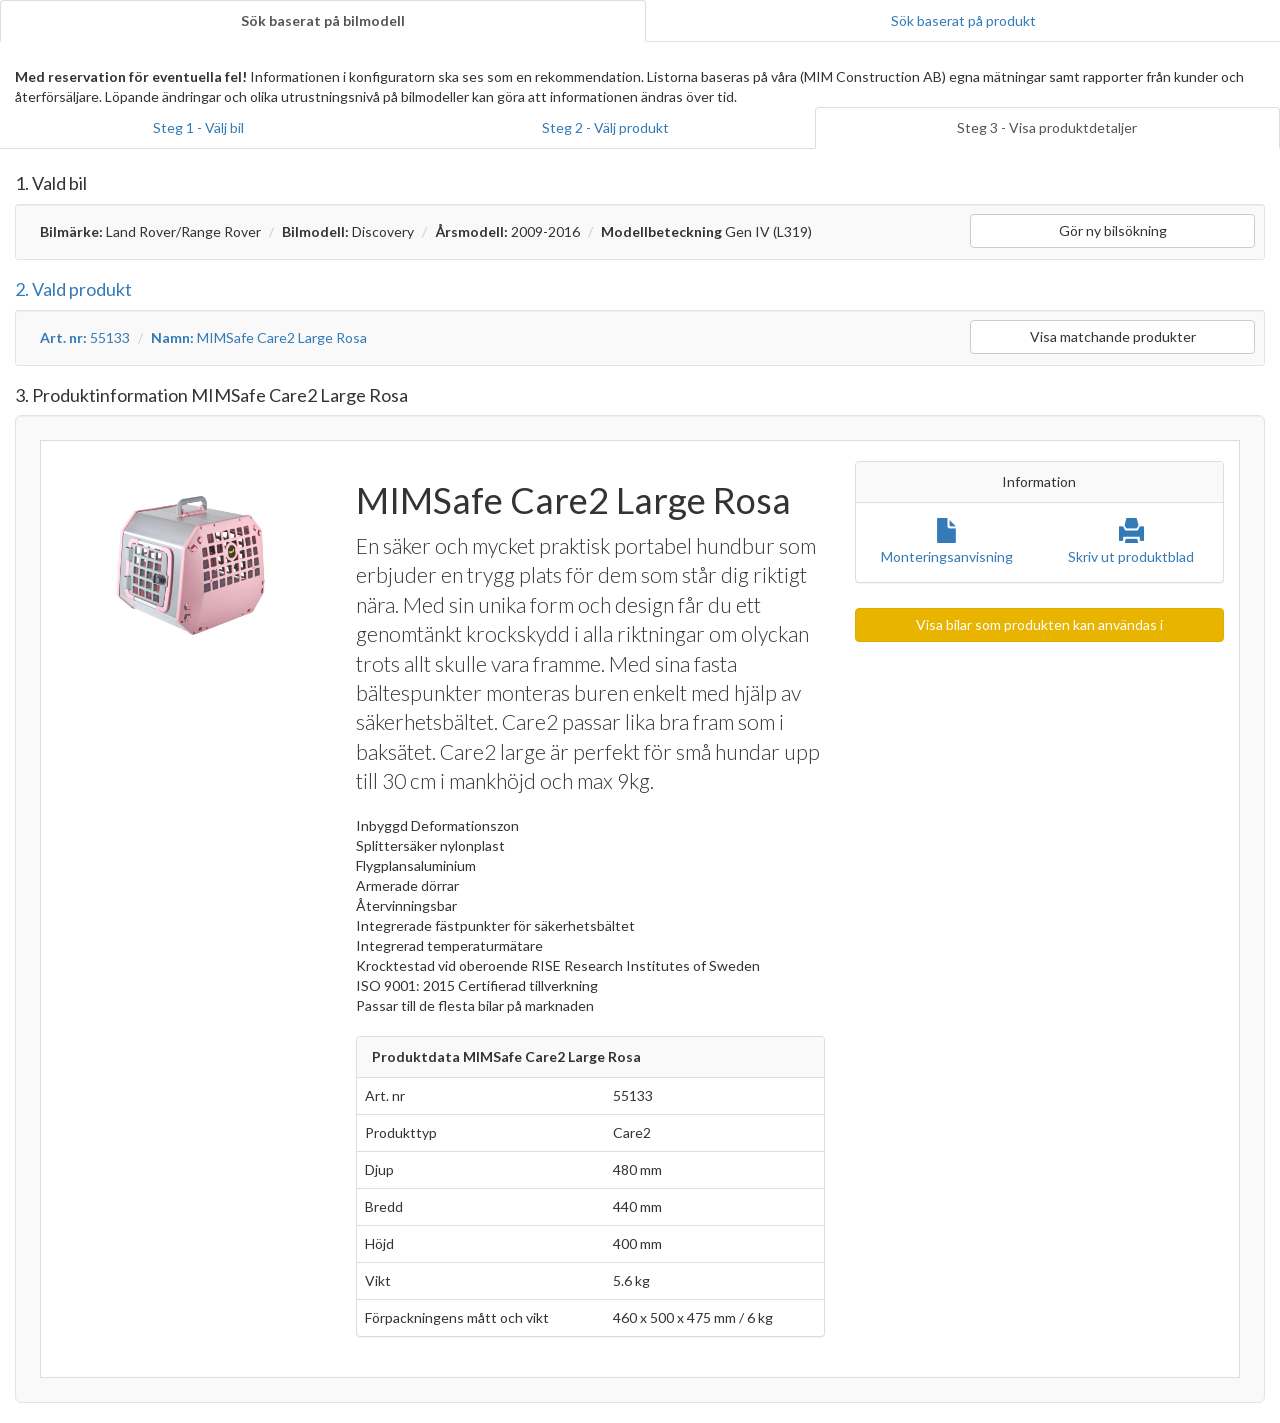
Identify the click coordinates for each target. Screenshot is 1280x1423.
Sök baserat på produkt (963, 20)
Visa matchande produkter (1113, 336)
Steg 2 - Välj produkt (605, 127)
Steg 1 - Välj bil (198, 127)
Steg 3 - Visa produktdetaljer (1047, 127)
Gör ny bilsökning (1113, 230)
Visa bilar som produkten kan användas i (1039, 624)
